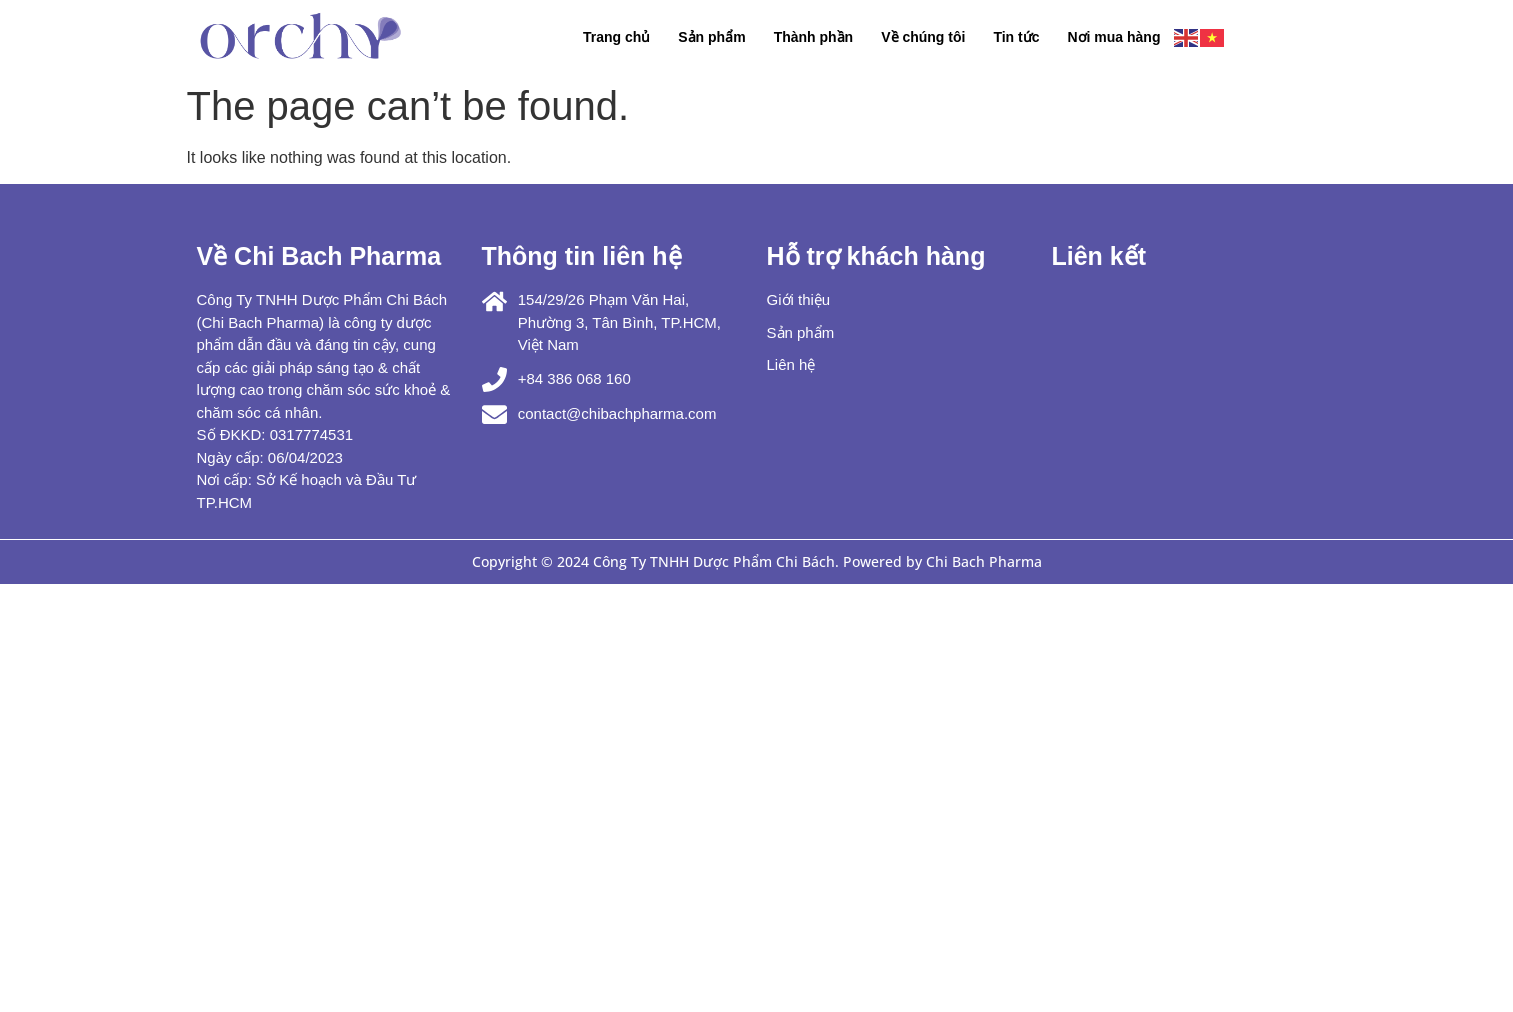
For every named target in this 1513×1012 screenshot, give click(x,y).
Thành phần (814, 37)
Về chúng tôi (923, 37)
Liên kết (1099, 256)
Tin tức (1016, 37)
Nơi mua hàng (1113, 37)
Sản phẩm (711, 37)
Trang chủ (616, 37)
